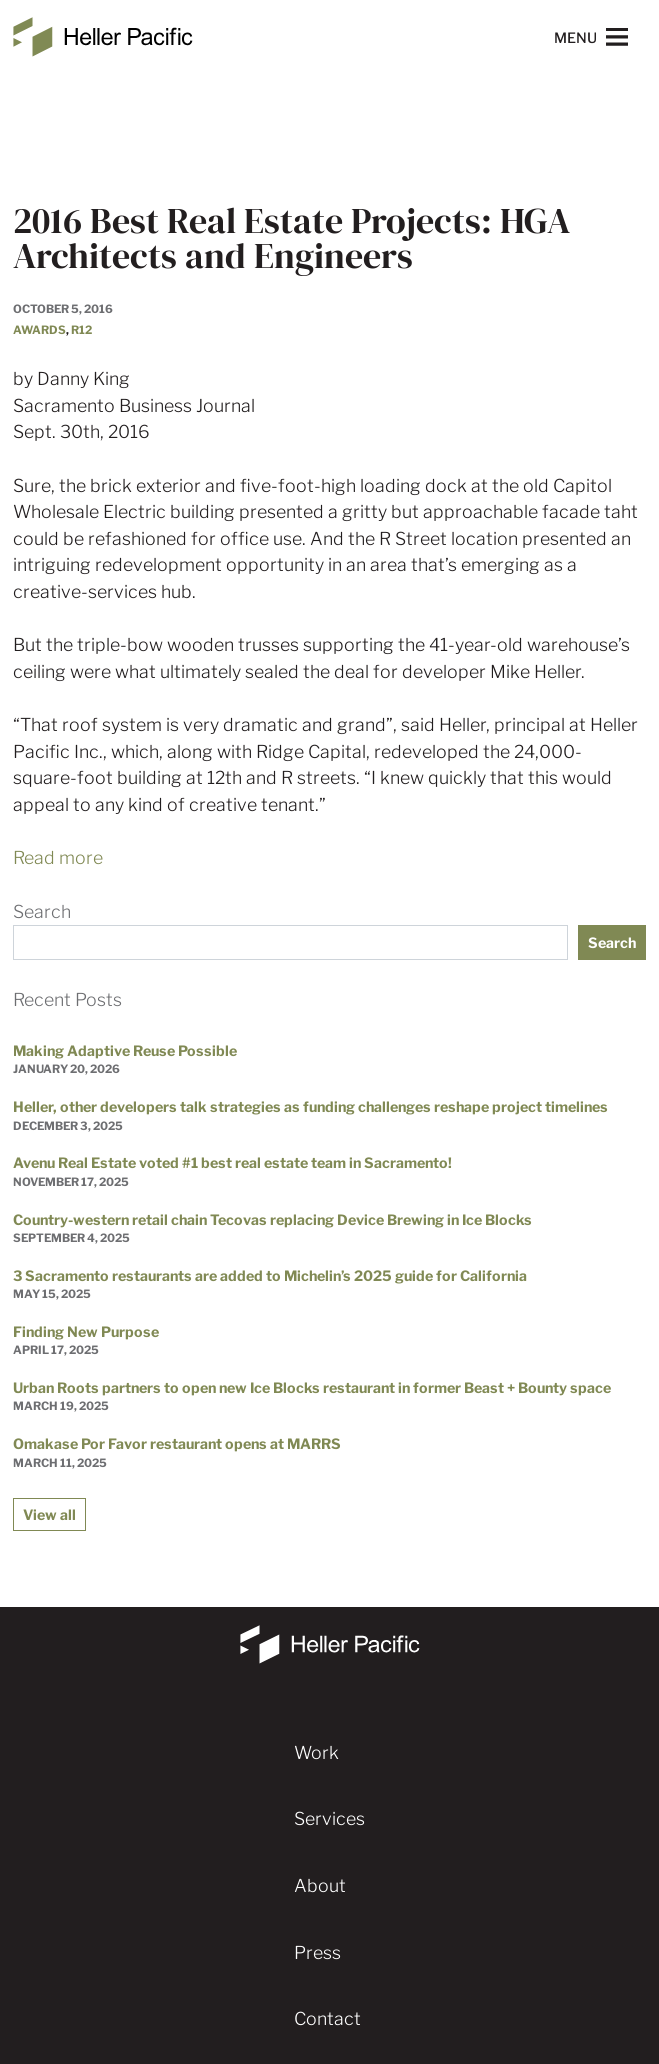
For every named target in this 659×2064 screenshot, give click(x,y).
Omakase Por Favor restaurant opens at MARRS (177, 1443)
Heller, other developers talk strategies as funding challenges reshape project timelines (310, 1106)
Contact (327, 2018)
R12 (81, 330)
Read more (58, 857)
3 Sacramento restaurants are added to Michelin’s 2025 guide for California (270, 1275)
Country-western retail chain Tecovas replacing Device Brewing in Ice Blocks (272, 1219)
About (320, 1885)
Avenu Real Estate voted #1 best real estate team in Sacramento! (232, 1162)
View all (49, 1514)
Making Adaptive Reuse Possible (125, 1050)
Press (317, 1952)
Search (42, 911)
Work (316, 1752)
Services (329, 1818)
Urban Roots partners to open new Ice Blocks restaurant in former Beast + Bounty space (312, 1387)
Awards (39, 330)
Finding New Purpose (86, 1331)
